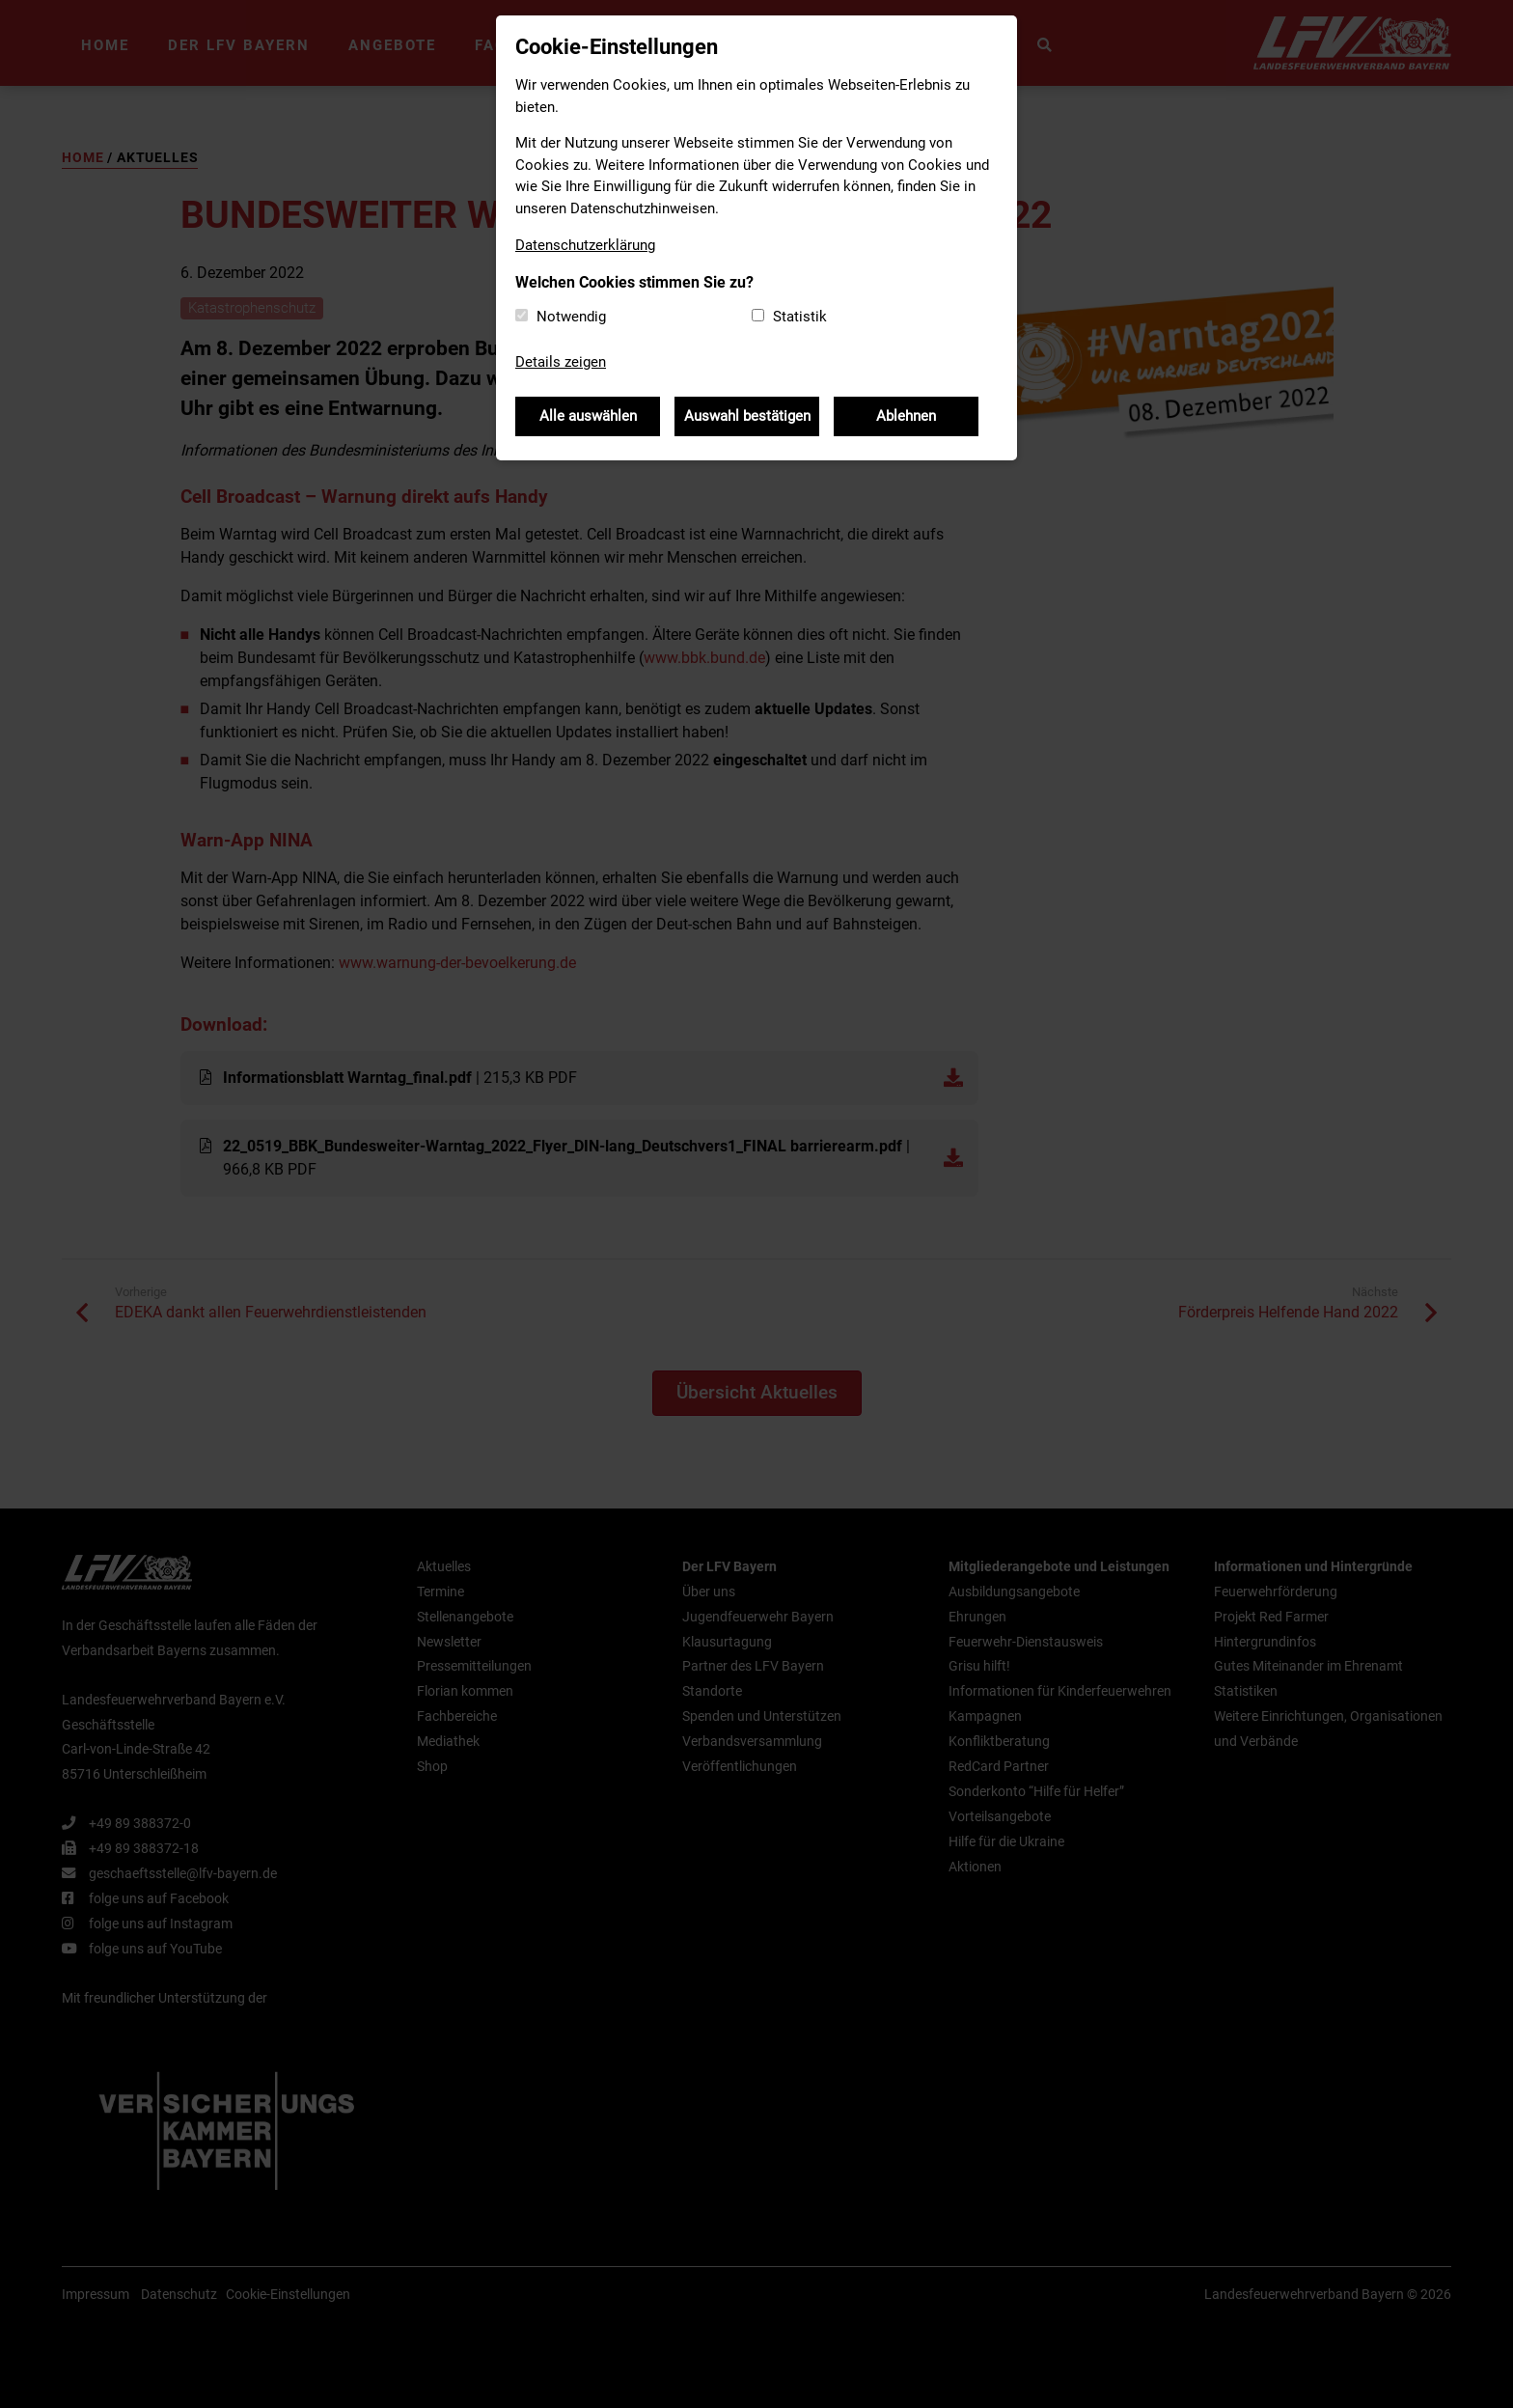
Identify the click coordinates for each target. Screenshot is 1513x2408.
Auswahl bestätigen (747, 416)
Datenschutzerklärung (585, 245)
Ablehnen (906, 416)
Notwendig (571, 316)
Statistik (800, 316)
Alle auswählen (588, 416)
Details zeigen (560, 362)
